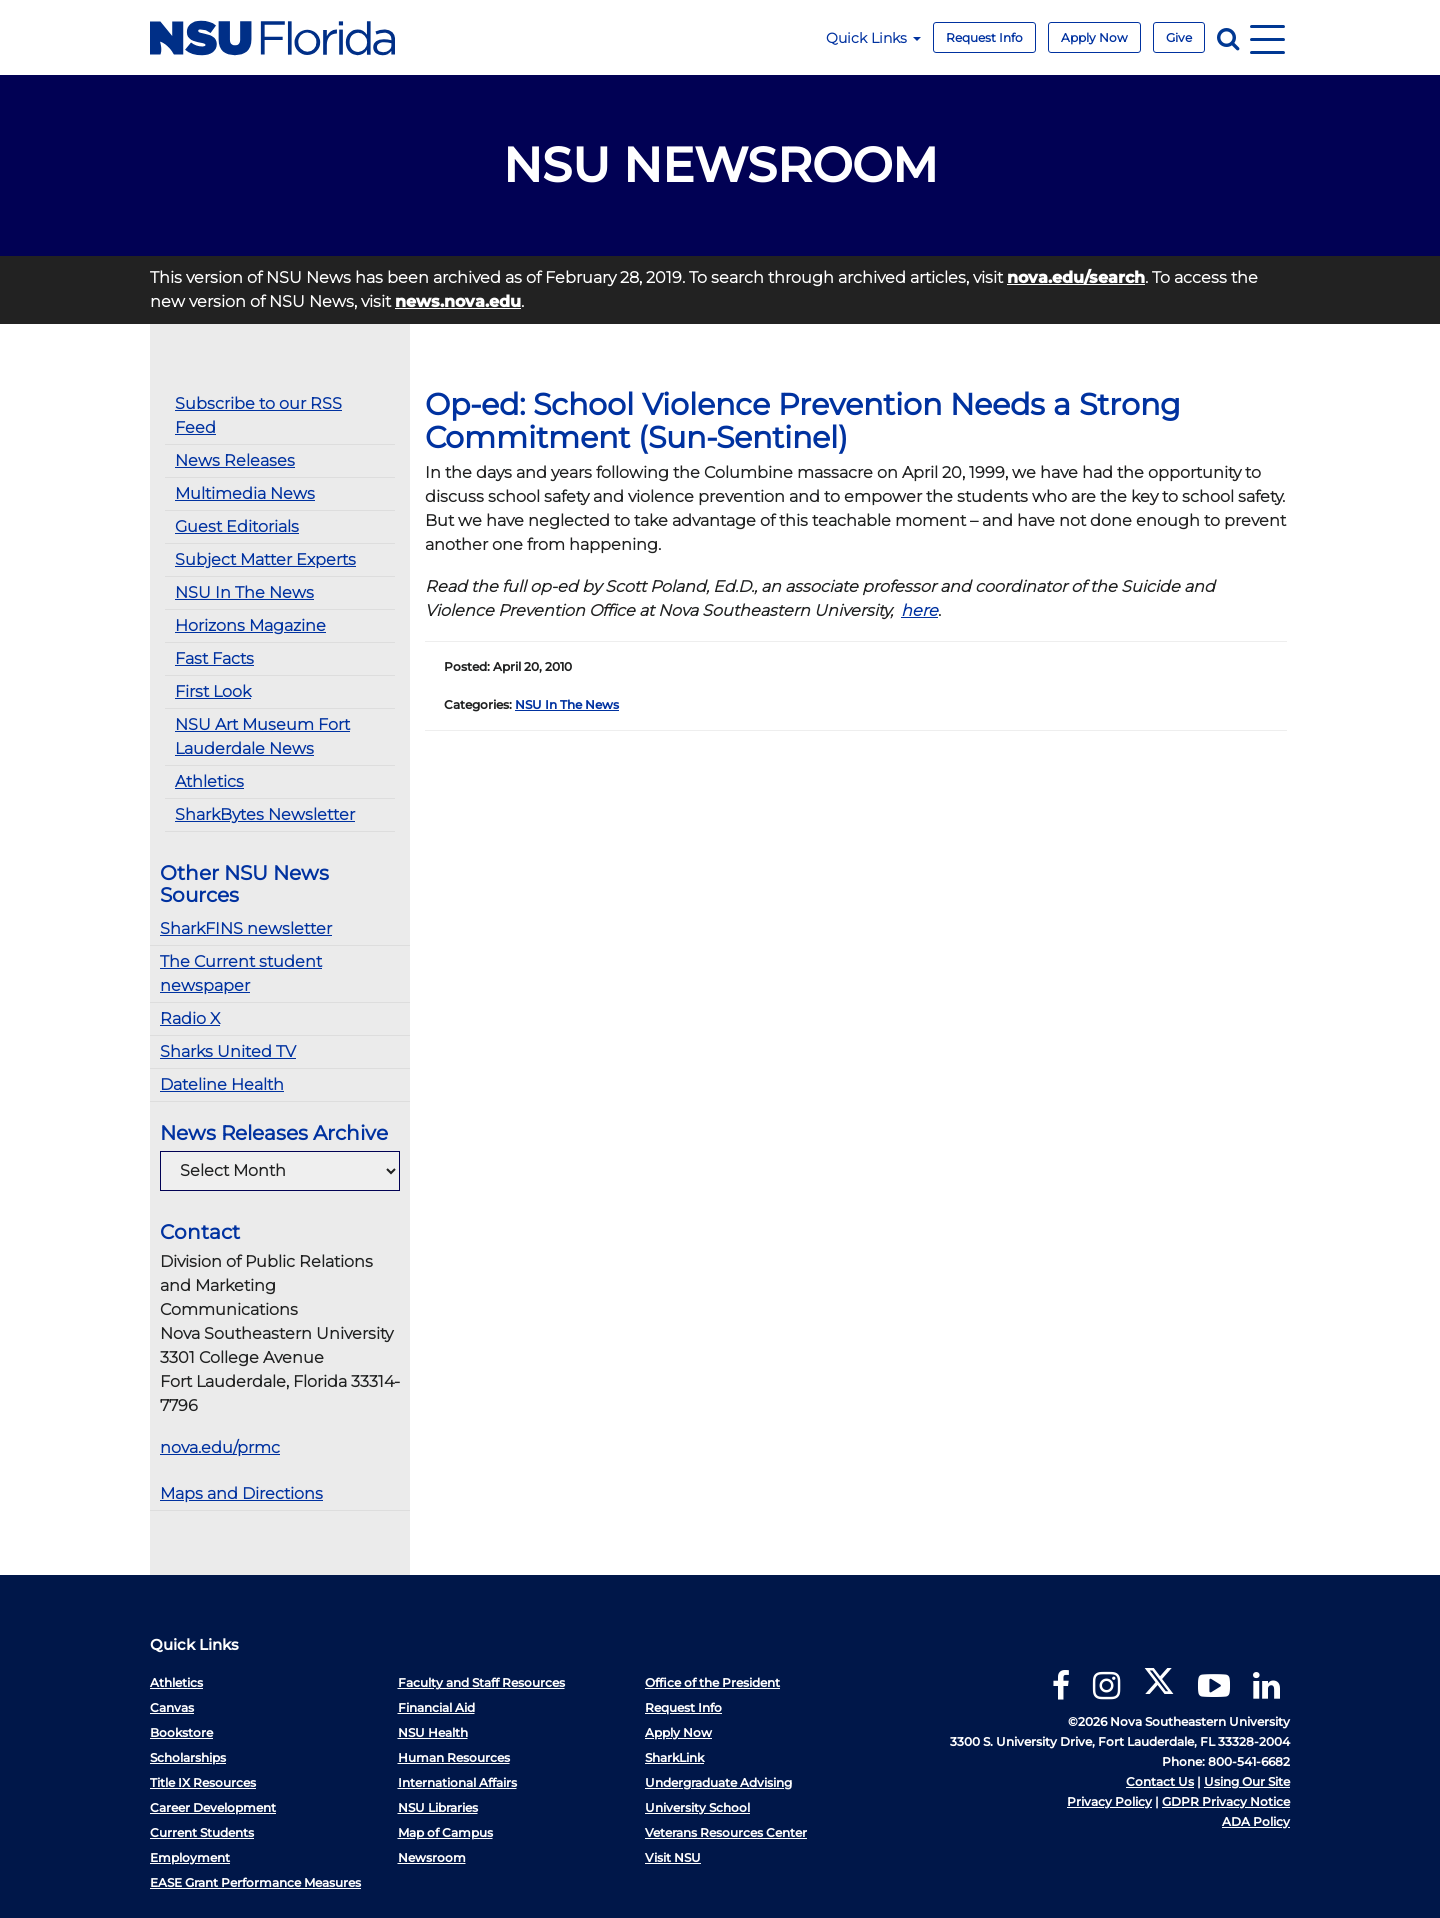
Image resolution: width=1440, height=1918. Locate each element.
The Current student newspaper (241, 973)
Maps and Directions (241, 1493)
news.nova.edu (458, 301)
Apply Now (1094, 37)
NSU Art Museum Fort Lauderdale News (262, 736)
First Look (213, 691)
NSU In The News (244, 592)
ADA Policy (1256, 1821)
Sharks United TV (228, 1051)
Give (1179, 37)
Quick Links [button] (873, 38)
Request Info (984, 37)
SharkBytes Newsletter (265, 814)
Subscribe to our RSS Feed (258, 415)
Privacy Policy (1109, 1801)
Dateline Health (222, 1084)
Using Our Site (1247, 1781)
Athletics (209, 781)
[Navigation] (1267, 37)
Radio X (190, 1018)
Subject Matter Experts (265, 559)
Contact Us (1160, 1781)
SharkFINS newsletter (246, 928)
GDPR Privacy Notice (1226, 1801)
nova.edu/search (1076, 277)
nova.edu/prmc (220, 1447)
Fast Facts (214, 658)
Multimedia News (245, 493)
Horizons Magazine (250, 625)
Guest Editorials (237, 526)
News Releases (235, 460)
